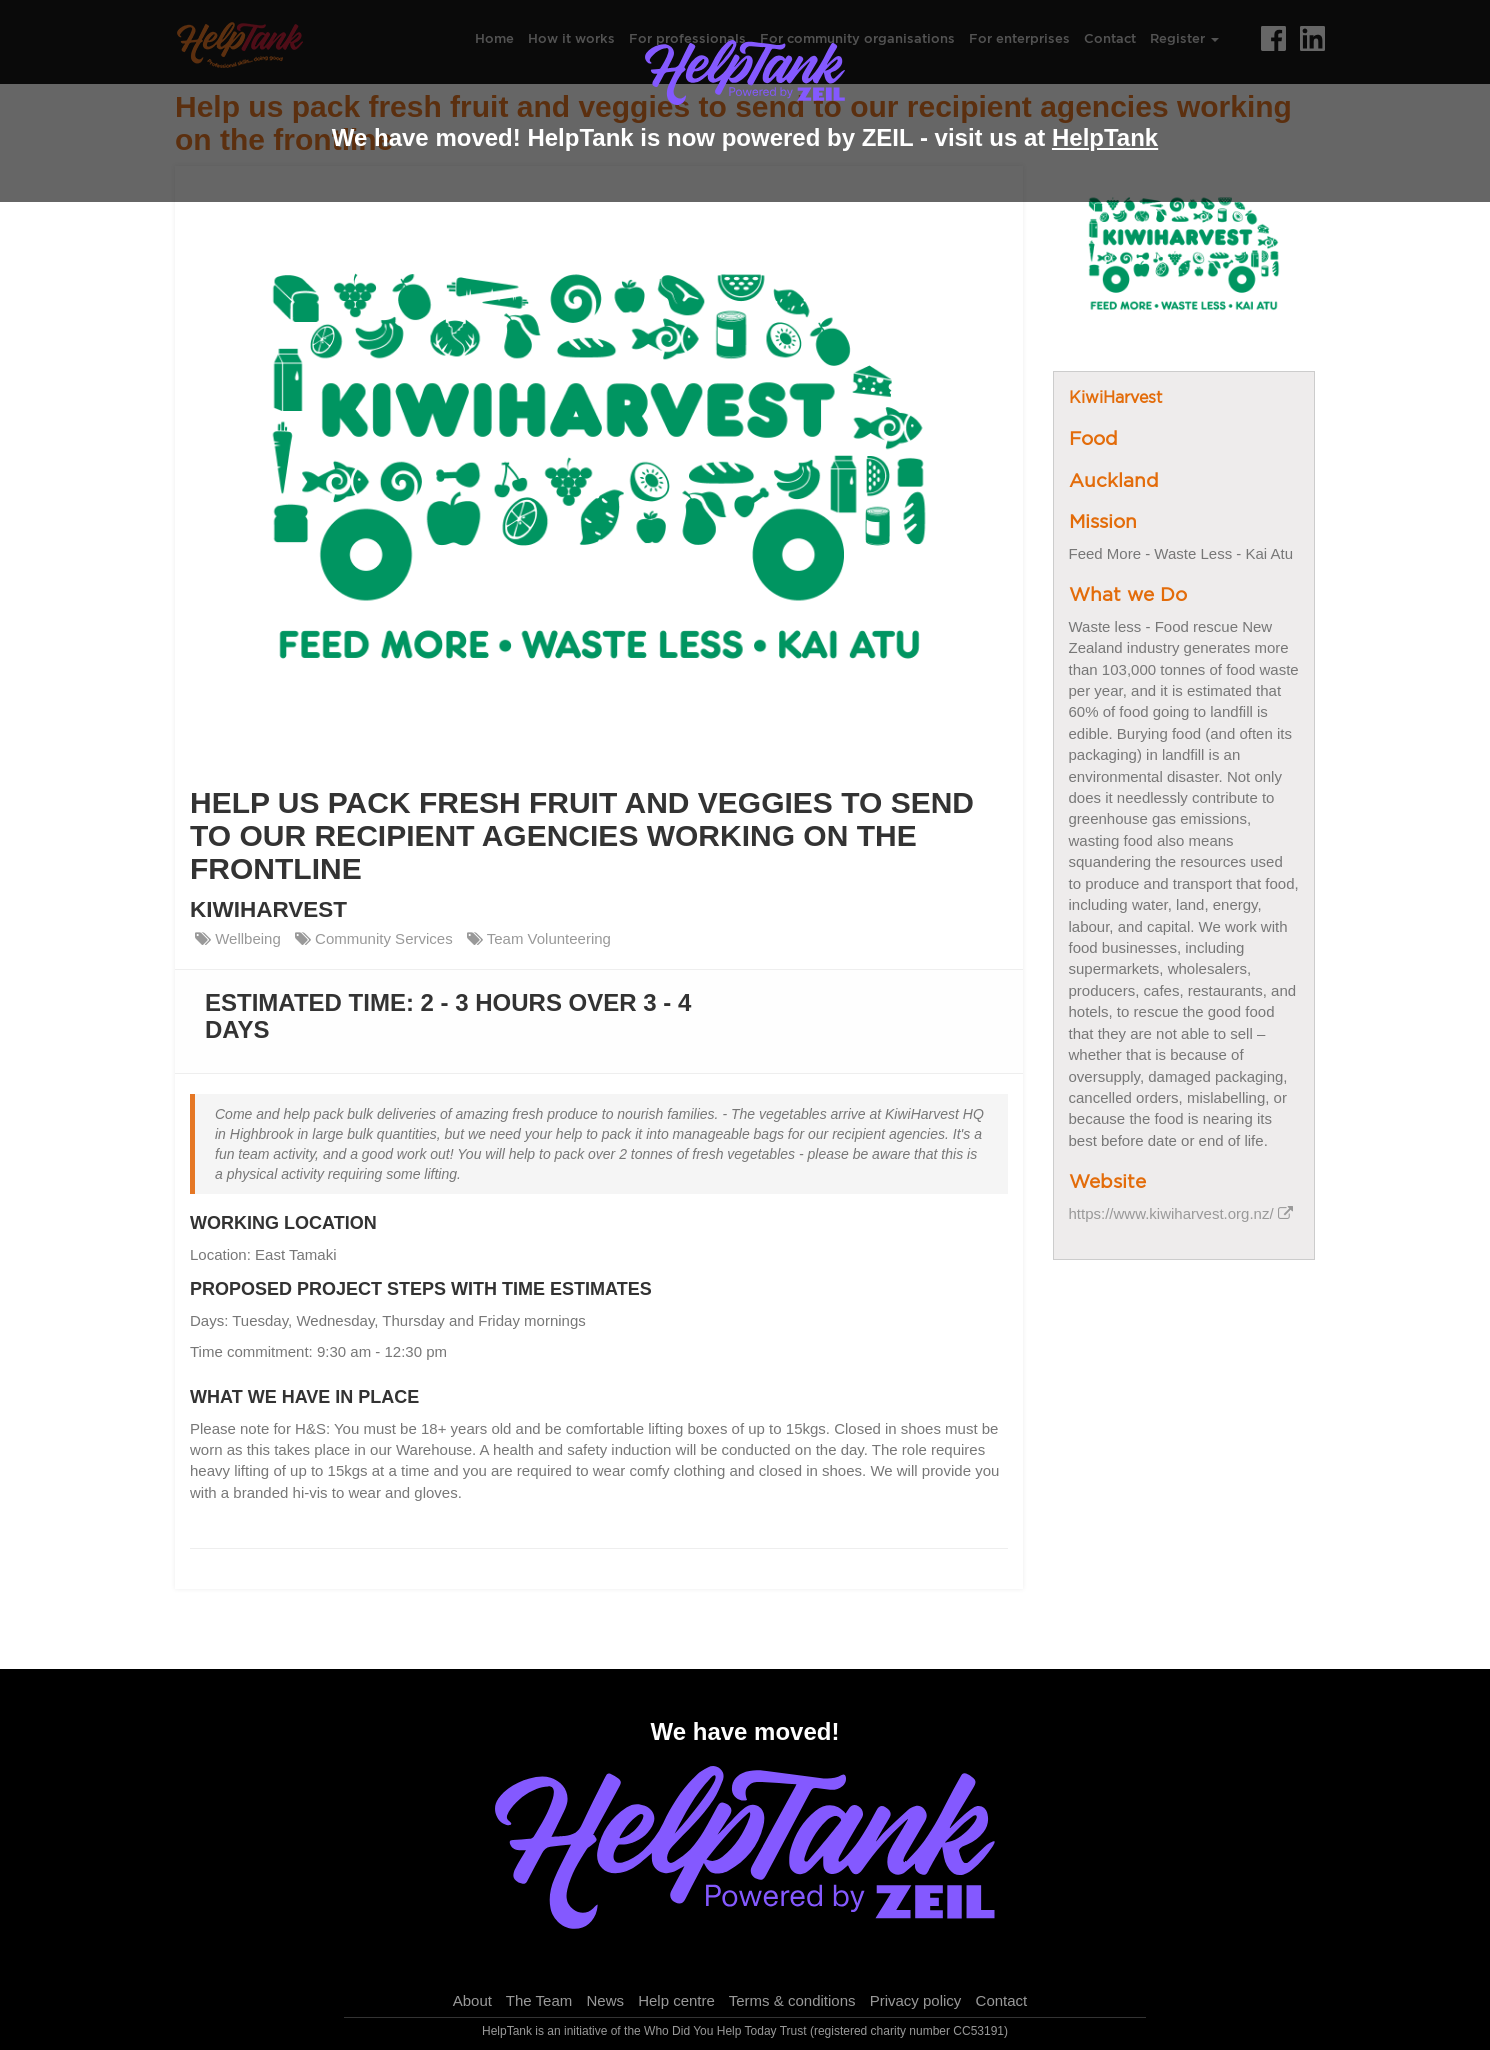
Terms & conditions (792, 2000)
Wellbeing (238, 938)
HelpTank (1105, 137)
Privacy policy (916, 2000)
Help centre (676, 2000)
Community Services (374, 938)
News (605, 2000)
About (472, 2000)
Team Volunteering (539, 938)
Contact (1002, 2000)
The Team (539, 2000)
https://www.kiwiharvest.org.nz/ (1181, 1213)
